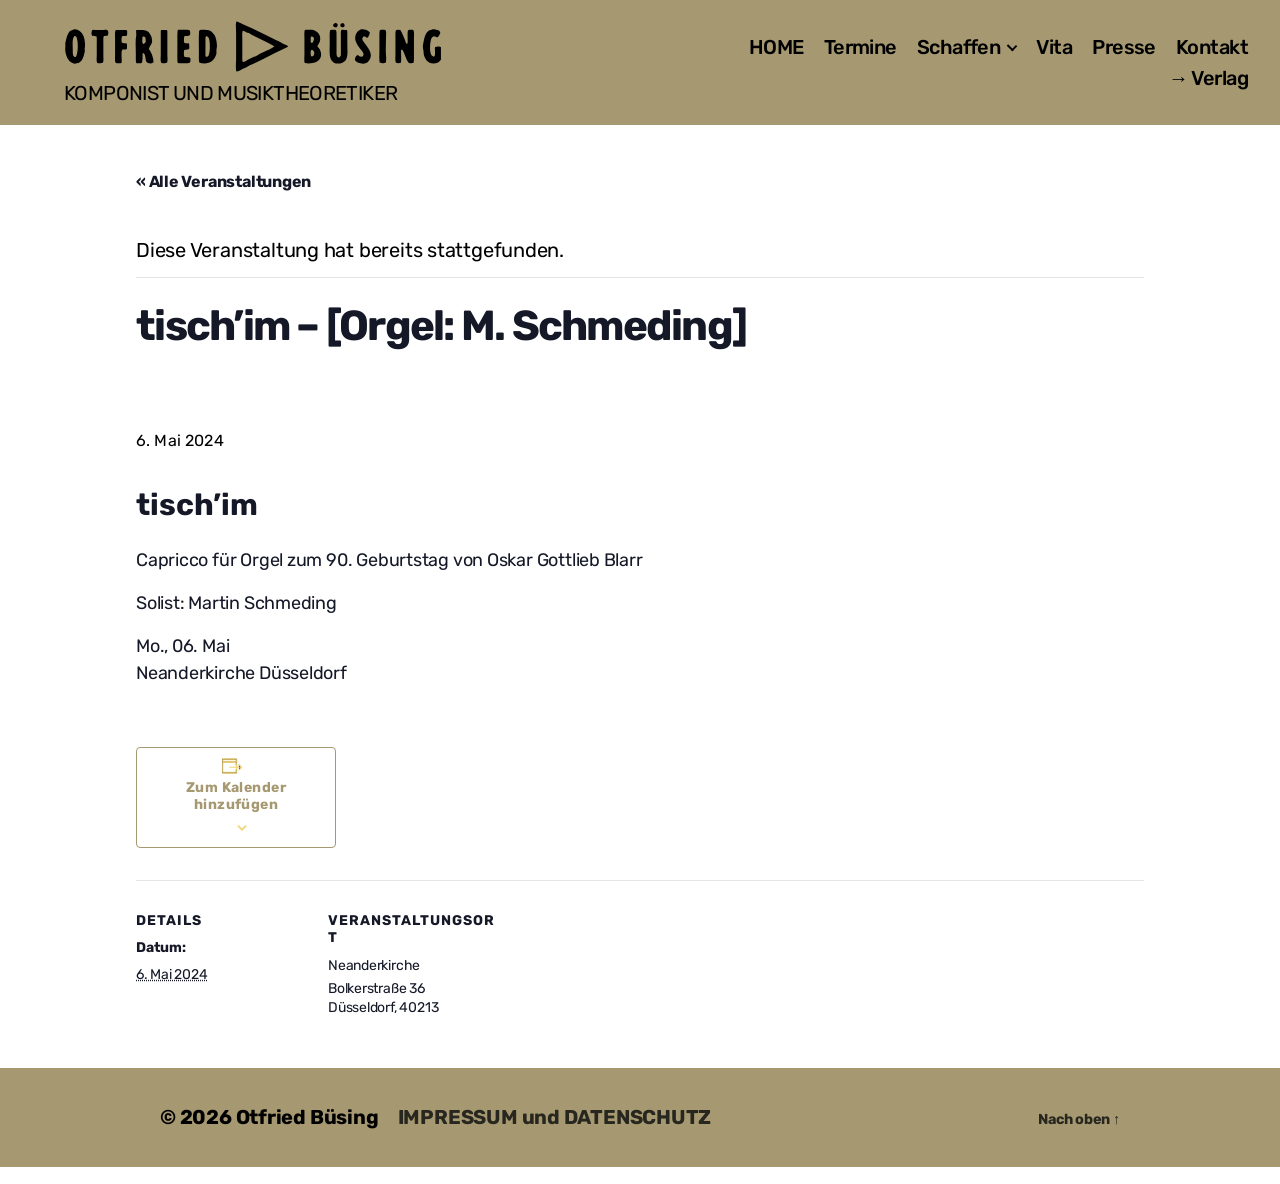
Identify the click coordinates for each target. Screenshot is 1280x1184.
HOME (776, 56)
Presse (1124, 56)
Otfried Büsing (307, 1135)
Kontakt (1212, 56)
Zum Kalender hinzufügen (236, 813)
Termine (860, 56)
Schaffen (959, 56)
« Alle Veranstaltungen (223, 199)
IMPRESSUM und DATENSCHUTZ (555, 1135)
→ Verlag (1208, 87)
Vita (1054, 56)
